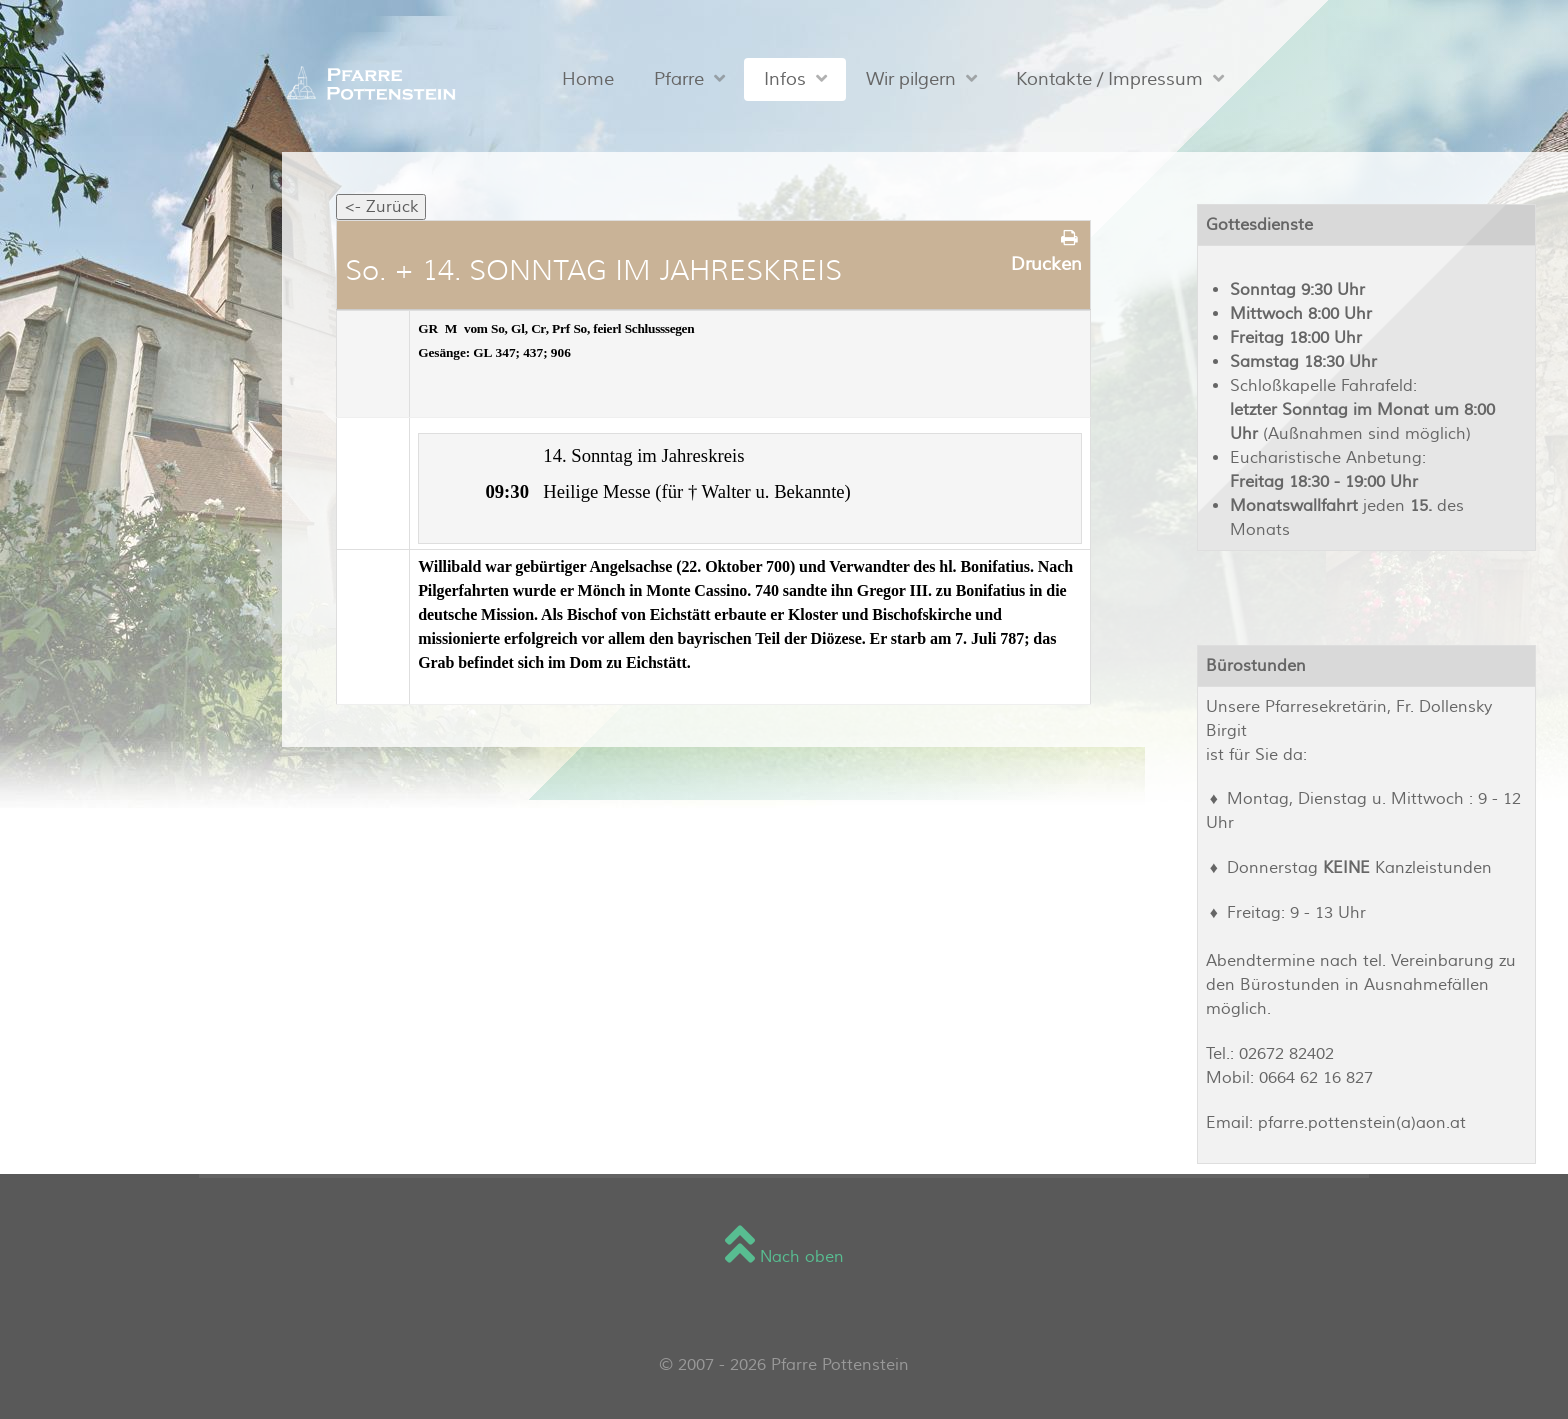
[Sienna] (366, 83)
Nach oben (784, 1257)
